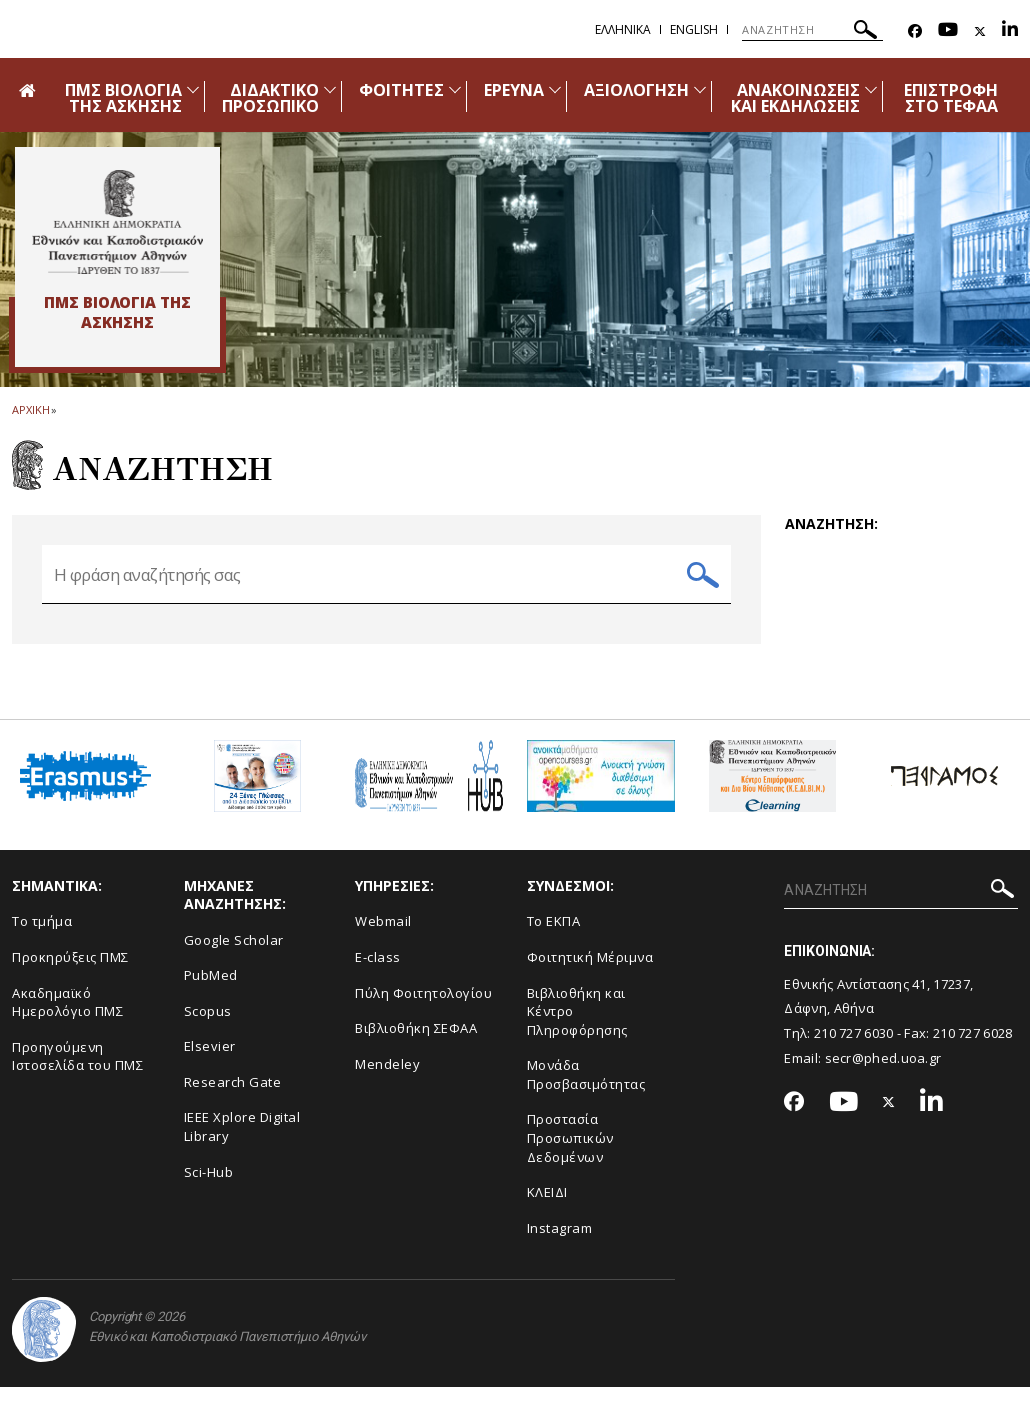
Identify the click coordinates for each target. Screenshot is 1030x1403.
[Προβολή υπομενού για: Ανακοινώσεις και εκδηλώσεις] (871, 89)
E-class (378, 973)
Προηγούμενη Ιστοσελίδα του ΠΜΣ (77, 1072)
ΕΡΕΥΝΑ (514, 90)
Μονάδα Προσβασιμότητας (586, 1090)
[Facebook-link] (915, 31)
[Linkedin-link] (1010, 31)
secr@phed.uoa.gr (883, 1074)
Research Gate (233, 1098)
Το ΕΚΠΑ (554, 938)
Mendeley (387, 1080)
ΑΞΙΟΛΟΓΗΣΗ (637, 90)
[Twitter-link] (980, 31)
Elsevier (210, 1062)
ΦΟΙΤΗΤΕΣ (401, 90)
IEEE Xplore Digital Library (242, 1143)
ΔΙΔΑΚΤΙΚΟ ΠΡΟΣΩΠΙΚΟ (270, 98)
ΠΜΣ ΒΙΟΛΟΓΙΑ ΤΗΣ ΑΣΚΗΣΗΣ (123, 98)
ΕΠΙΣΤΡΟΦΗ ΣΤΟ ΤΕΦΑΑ (951, 98)
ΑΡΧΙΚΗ (30, 409)
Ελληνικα (623, 29)
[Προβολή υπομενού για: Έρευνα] (555, 89)
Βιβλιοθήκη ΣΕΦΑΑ (416, 1044)
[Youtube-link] (948, 31)
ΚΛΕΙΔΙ (547, 1208)
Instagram (560, 1244)
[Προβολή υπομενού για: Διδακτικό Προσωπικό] (330, 89)
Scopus (208, 1027)
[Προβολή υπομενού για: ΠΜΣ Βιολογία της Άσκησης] (193, 89)
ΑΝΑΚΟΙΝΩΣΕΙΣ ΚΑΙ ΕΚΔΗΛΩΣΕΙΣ (796, 98)
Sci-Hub (209, 1188)
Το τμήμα (42, 938)
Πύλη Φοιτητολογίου (423, 1009)
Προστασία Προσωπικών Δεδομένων (570, 1153)
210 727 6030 (854, 1049)
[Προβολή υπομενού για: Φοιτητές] (455, 89)
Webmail (383, 938)
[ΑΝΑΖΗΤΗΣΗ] (812, 30)
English (694, 29)
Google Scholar (234, 956)
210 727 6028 (973, 1049)
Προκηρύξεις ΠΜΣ (70, 973)
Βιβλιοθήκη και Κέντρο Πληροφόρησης (577, 1027)
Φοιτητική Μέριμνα (590, 973)
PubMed (211, 991)
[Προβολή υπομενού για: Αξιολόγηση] (700, 89)
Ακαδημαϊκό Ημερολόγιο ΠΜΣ (67, 1018)
